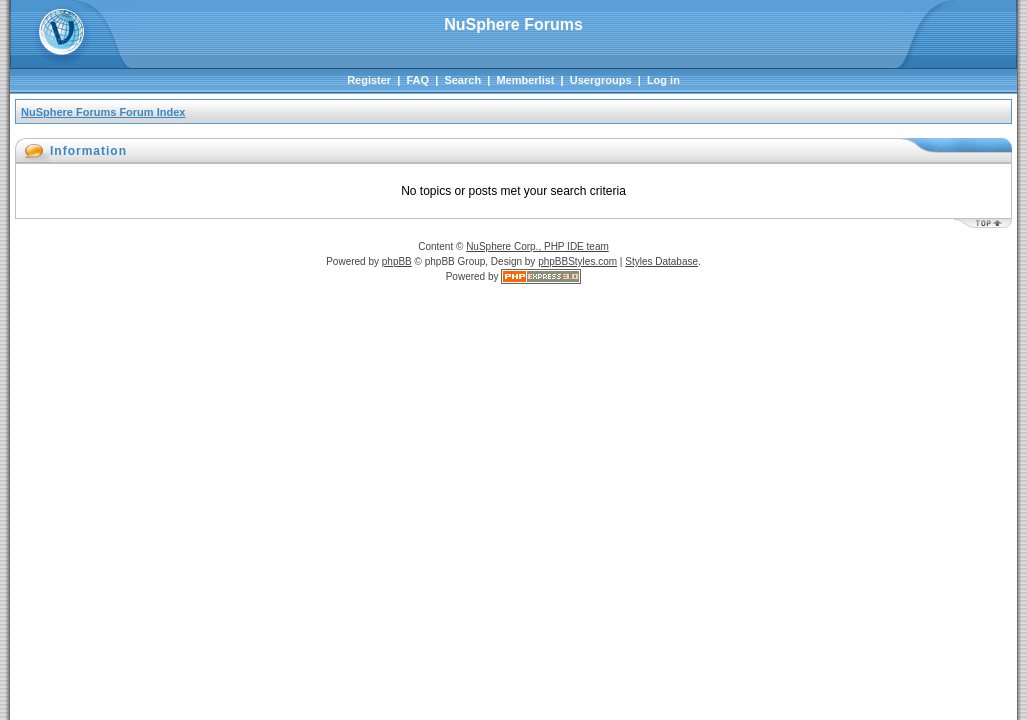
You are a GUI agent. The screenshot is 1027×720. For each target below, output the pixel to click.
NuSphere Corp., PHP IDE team (537, 246)
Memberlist (525, 80)
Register (369, 80)
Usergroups (601, 80)
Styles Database (661, 261)
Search (462, 80)
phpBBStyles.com (577, 261)
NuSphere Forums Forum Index (103, 112)
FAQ (417, 80)
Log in (663, 80)
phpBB (397, 261)
